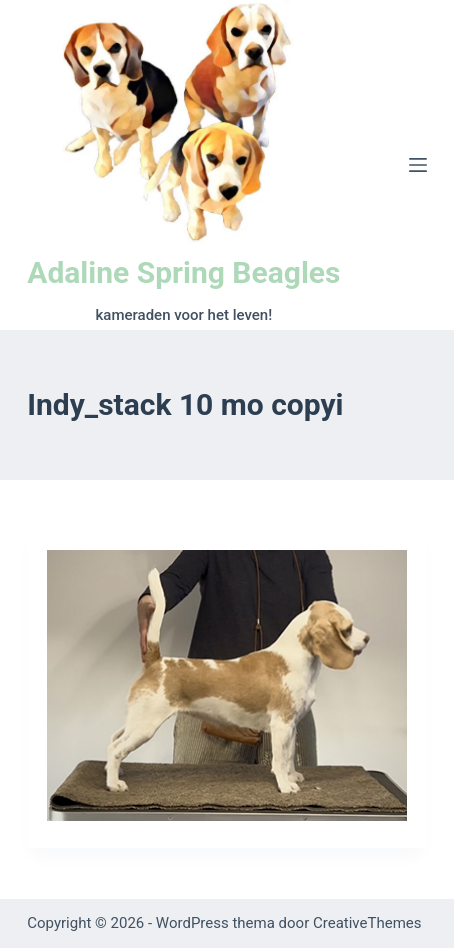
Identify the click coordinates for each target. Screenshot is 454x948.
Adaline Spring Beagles (183, 272)
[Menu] (418, 165)
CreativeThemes (367, 923)
